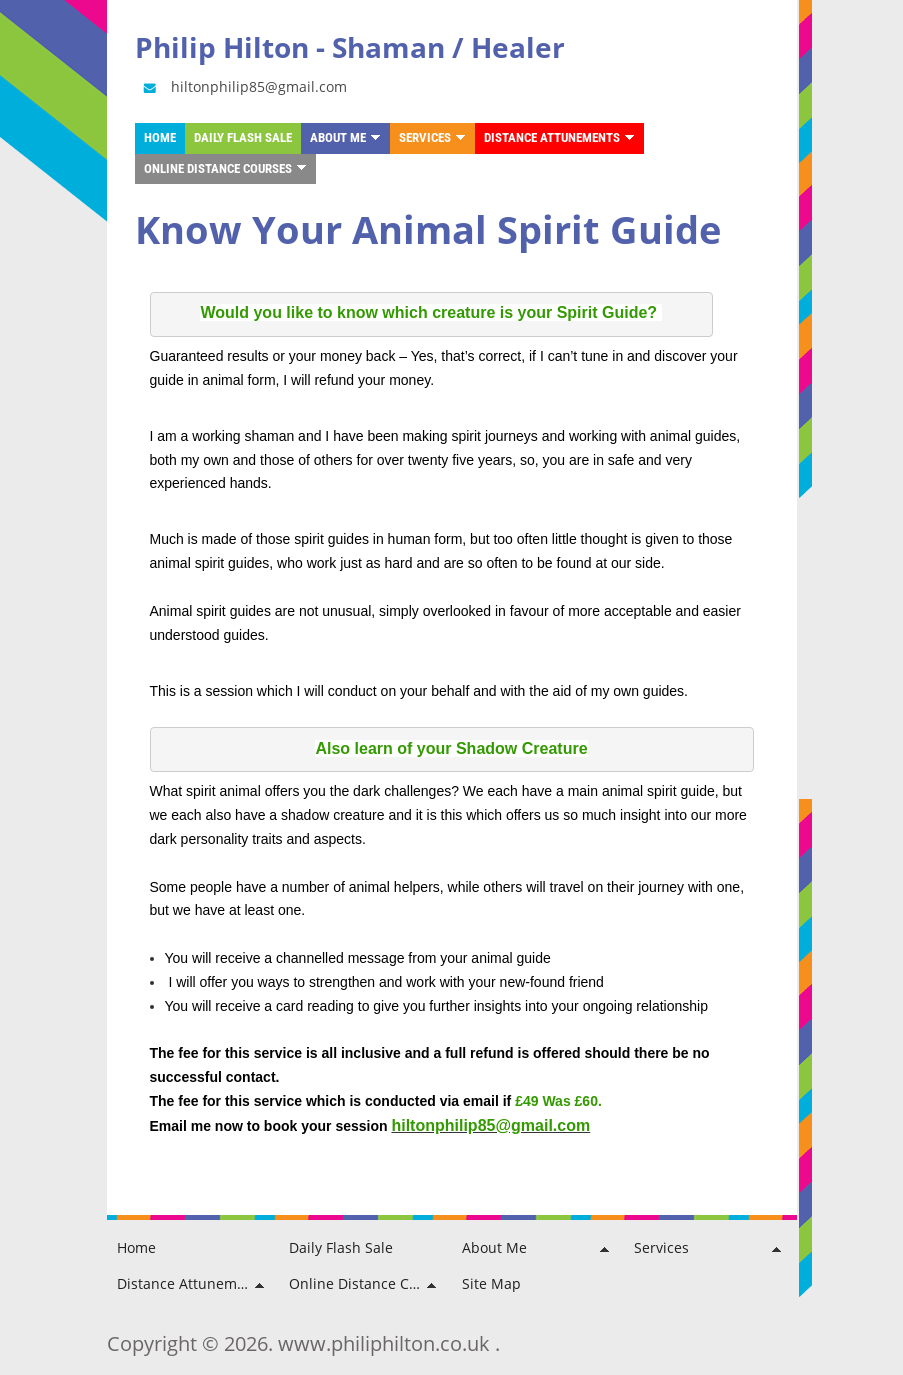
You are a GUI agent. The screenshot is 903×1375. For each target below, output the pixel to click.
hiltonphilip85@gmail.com (243, 87)
